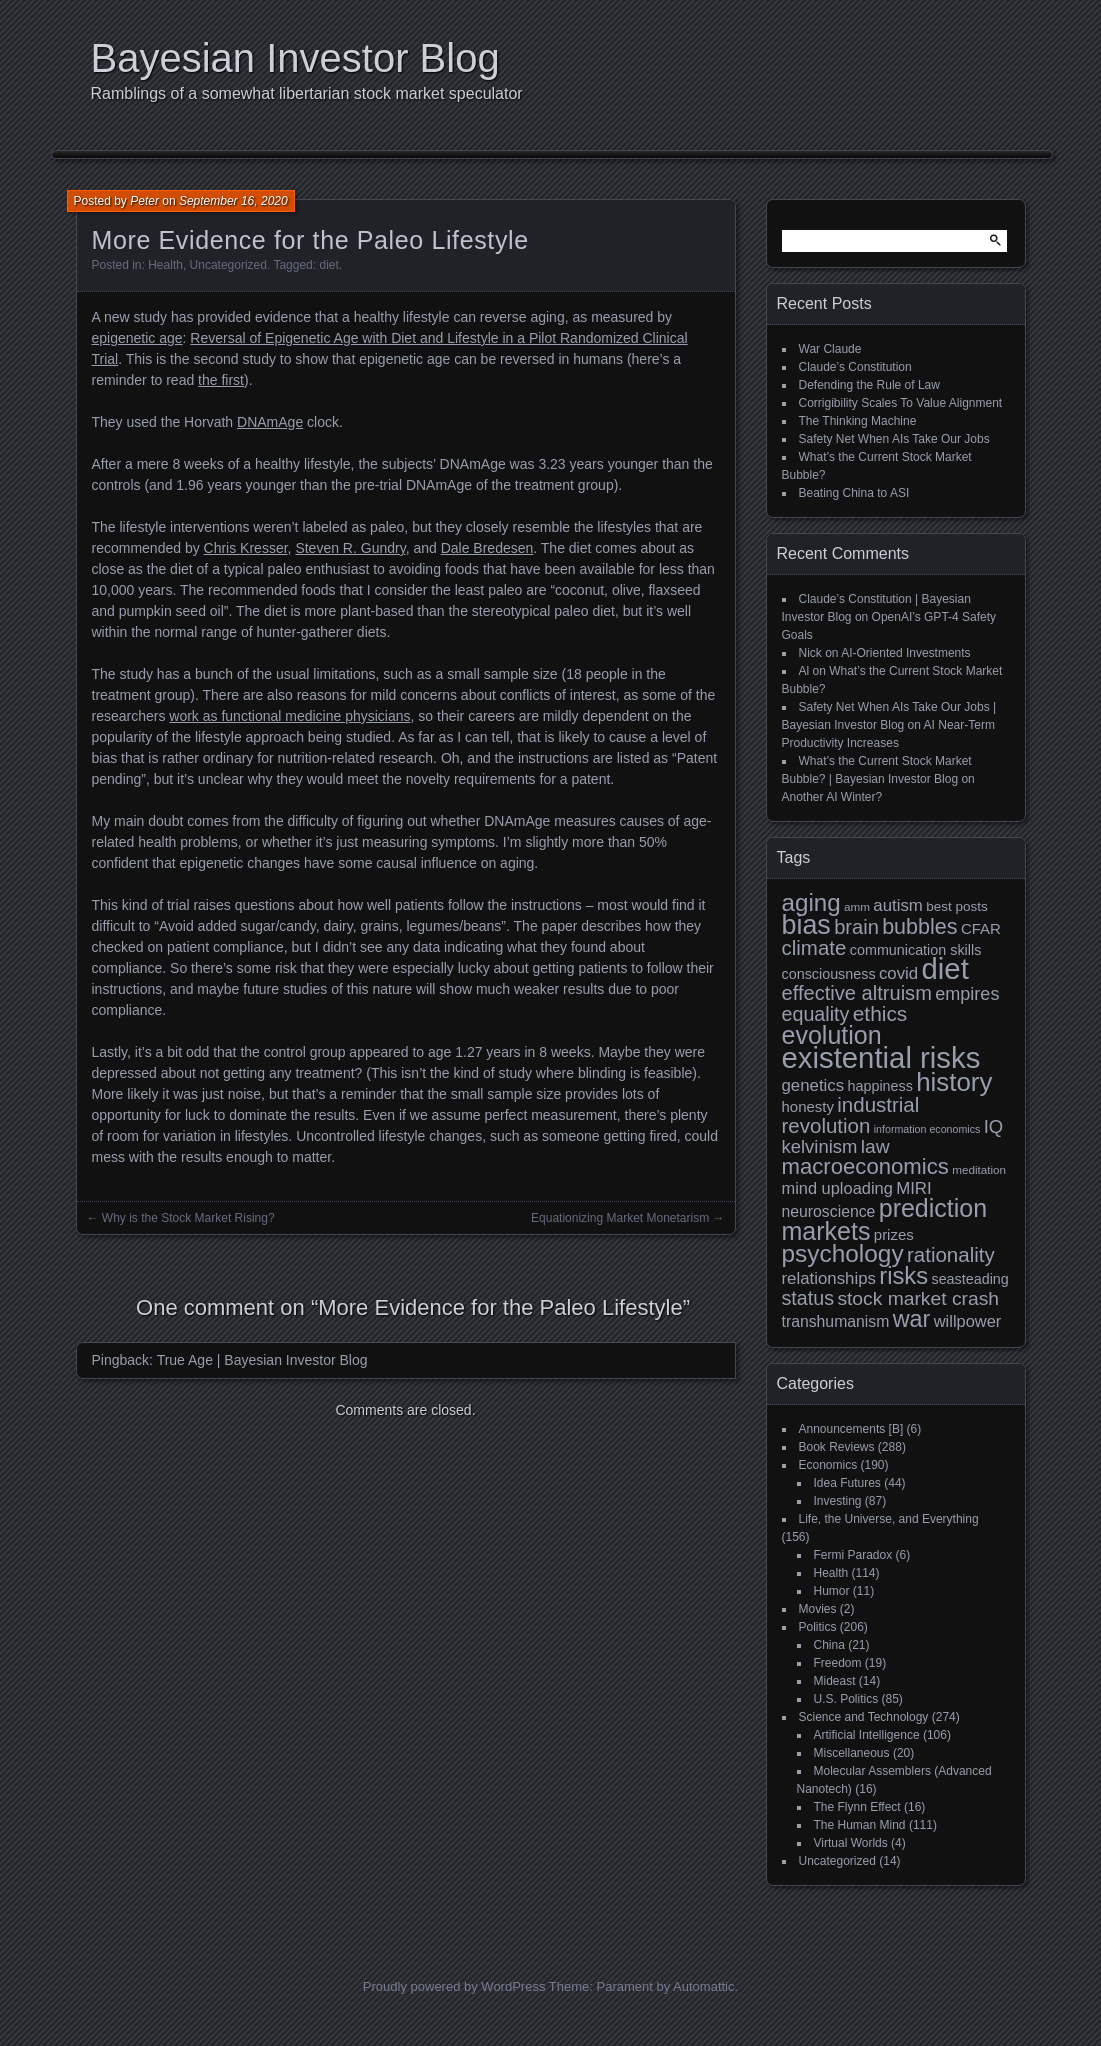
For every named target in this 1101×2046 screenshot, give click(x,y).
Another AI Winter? (832, 797)
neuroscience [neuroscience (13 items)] (829, 1211)
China (829, 1645)
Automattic (703, 1986)
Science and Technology (864, 1717)
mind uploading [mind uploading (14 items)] (837, 1188)
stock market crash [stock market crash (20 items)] (918, 1298)
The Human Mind (860, 1825)
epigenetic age (137, 338)
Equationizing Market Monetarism (620, 1218)
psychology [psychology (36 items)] (843, 1253)
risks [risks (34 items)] (903, 1275)
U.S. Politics (846, 1699)
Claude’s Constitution (855, 367)
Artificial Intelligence (867, 1735)
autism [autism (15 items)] (898, 905)
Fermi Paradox (853, 1555)
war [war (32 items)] (912, 1319)
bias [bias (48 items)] (806, 925)
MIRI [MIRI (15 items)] (914, 1188)
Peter (144, 201)
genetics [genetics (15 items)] (813, 1085)
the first (221, 380)
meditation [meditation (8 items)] (979, 1169)
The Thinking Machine (858, 421)
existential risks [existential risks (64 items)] (881, 1057)
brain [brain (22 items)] (856, 927)
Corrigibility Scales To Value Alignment (901, 403)
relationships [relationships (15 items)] (829, 1278)
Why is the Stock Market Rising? (188, 1218)
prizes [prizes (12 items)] (894, 1234)
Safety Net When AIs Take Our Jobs (894, 439)
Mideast (835, 1681)
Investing (838, 1501)
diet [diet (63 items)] (945, 968)
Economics (828, 1465)
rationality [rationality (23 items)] (951, 1254)
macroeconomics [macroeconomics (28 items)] (865, 1166)
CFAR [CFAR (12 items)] (981, 928)
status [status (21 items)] (808, 1298)
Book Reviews (837, 1447)
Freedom (838, 1663)
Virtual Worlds (851, 1843)
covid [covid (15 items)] (898, 973)
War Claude (830, 349)
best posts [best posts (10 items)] (957, 906)
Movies (818, 1609)
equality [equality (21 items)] (816, 1014)
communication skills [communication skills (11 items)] (916, 950)
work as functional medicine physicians (289, 716)
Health (165, 265)
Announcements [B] (851, 1429)
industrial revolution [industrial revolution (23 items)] (851, 1115)
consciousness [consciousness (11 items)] (829, 974)
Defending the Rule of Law (869, 385)
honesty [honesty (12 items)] (808, 1106)
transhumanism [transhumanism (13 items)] (836, 1321)
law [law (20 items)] (875, 1146)
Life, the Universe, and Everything (889, 1519)
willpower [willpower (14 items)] (967, 1321)
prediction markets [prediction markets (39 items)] (885, 1219)
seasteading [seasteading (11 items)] (969, 1279)
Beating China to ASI (854, 493)
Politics (818, 1627)
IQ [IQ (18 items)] (993, 1126)
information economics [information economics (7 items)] (927, 1129)
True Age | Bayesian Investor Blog (262, 1360)
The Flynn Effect (857, 1807)
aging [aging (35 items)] (811, 902)
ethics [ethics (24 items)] (880, 1013)
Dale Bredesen (487, 548)
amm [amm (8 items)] (857, 906)
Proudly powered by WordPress (454, 1986)
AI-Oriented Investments (905, 653)
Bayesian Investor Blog (295, 58)
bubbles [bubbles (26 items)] (919, 927)
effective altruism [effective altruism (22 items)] (857, 993)
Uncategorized (228, 265)
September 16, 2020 (233, 201)
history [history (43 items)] (954, 1082)
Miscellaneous (852, 1753)
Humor (832, 1591)
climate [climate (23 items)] (814, 947)
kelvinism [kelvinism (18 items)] (820, 1146)
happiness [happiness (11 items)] (879, 1086)
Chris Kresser (246, 548)
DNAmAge (270, 422)
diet (328, 265)
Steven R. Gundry (350, 548)
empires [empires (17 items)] (967, 994)
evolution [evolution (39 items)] (832, 1035)
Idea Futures (847, 1483)
